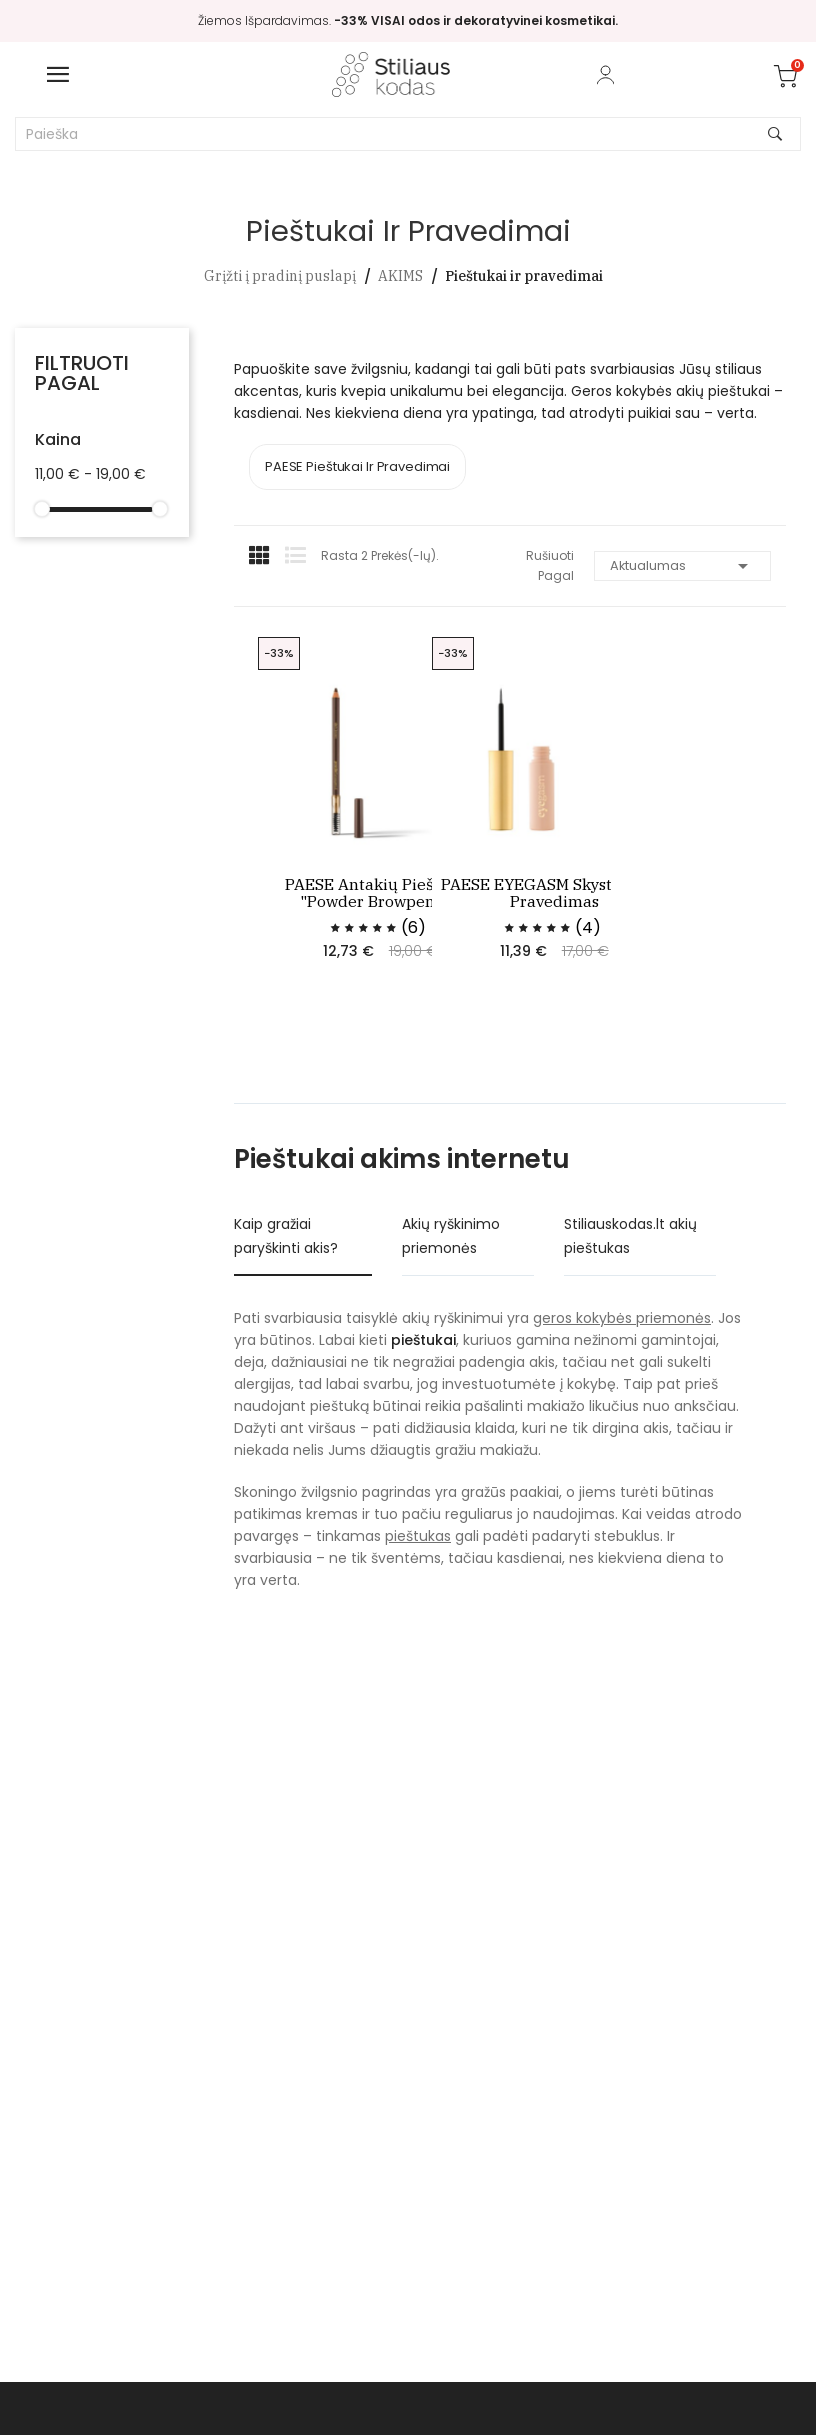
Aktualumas (682, 566)
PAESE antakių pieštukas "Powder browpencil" (383, 892)
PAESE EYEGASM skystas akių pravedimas (557, 892)
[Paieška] (408, 134)
